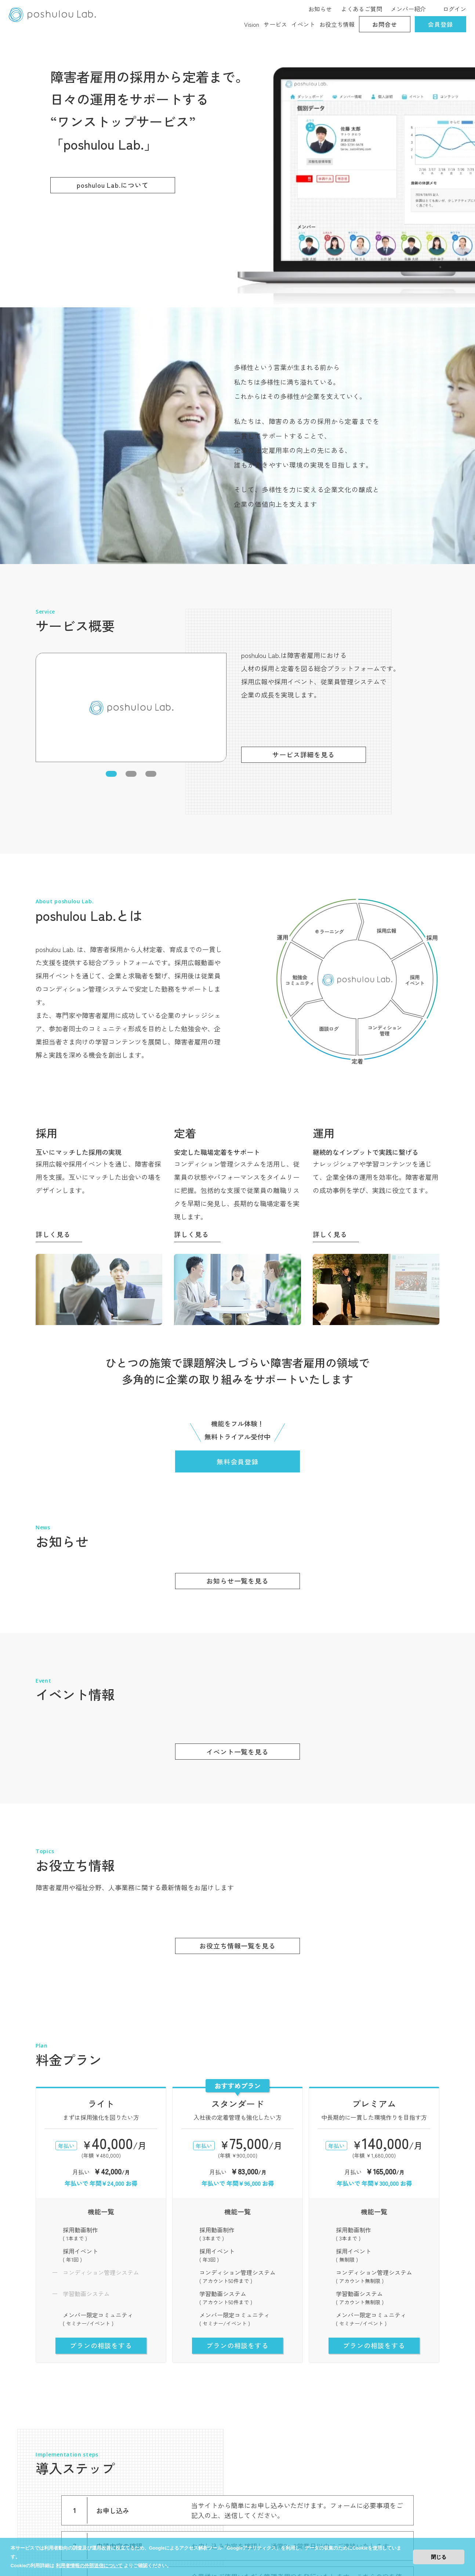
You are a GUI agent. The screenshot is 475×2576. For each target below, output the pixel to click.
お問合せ (384, 24)
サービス (275, 24)
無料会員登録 (237, 1121)
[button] (111, 433)
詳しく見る (53, 894)
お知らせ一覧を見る (237, 1240)
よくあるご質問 (361, 8)
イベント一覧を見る (237, 1411)
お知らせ (320, 8)
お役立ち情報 (337, 24)
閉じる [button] (438, 2557)
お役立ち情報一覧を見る (237, 1605)
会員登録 (440, 24)
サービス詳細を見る (303, 414)
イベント (303, 24)
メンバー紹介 (408, 8)
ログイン (454, 8)
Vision (251, 24)
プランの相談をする (101, 2005)
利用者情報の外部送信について (89, 2565)
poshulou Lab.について (112, 185)
